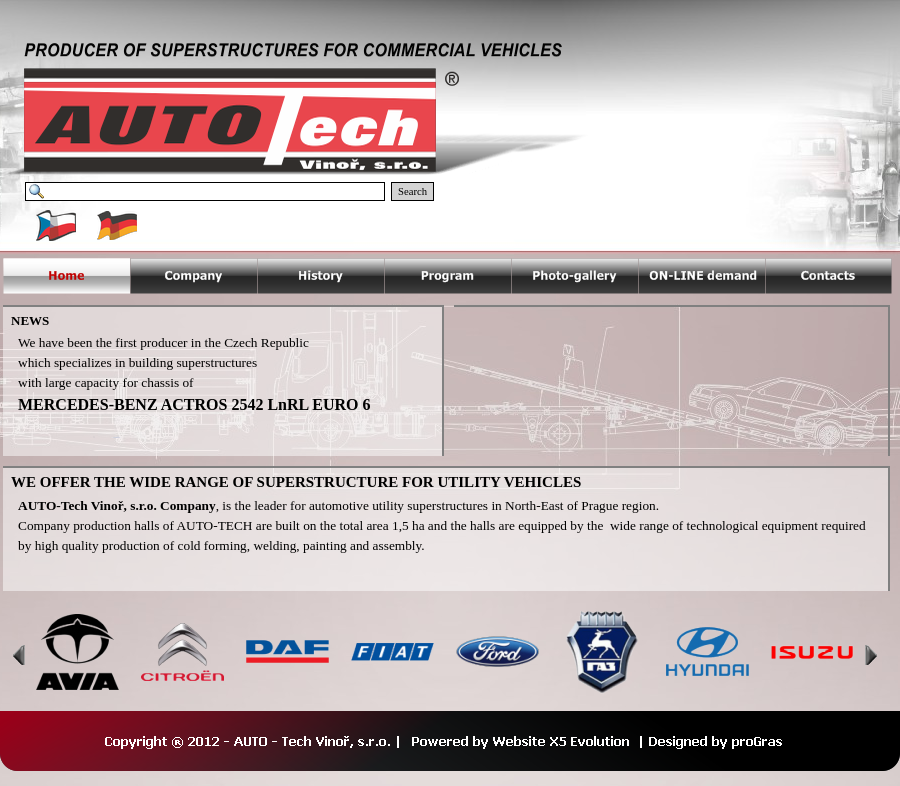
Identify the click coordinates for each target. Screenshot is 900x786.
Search (412, 191)
